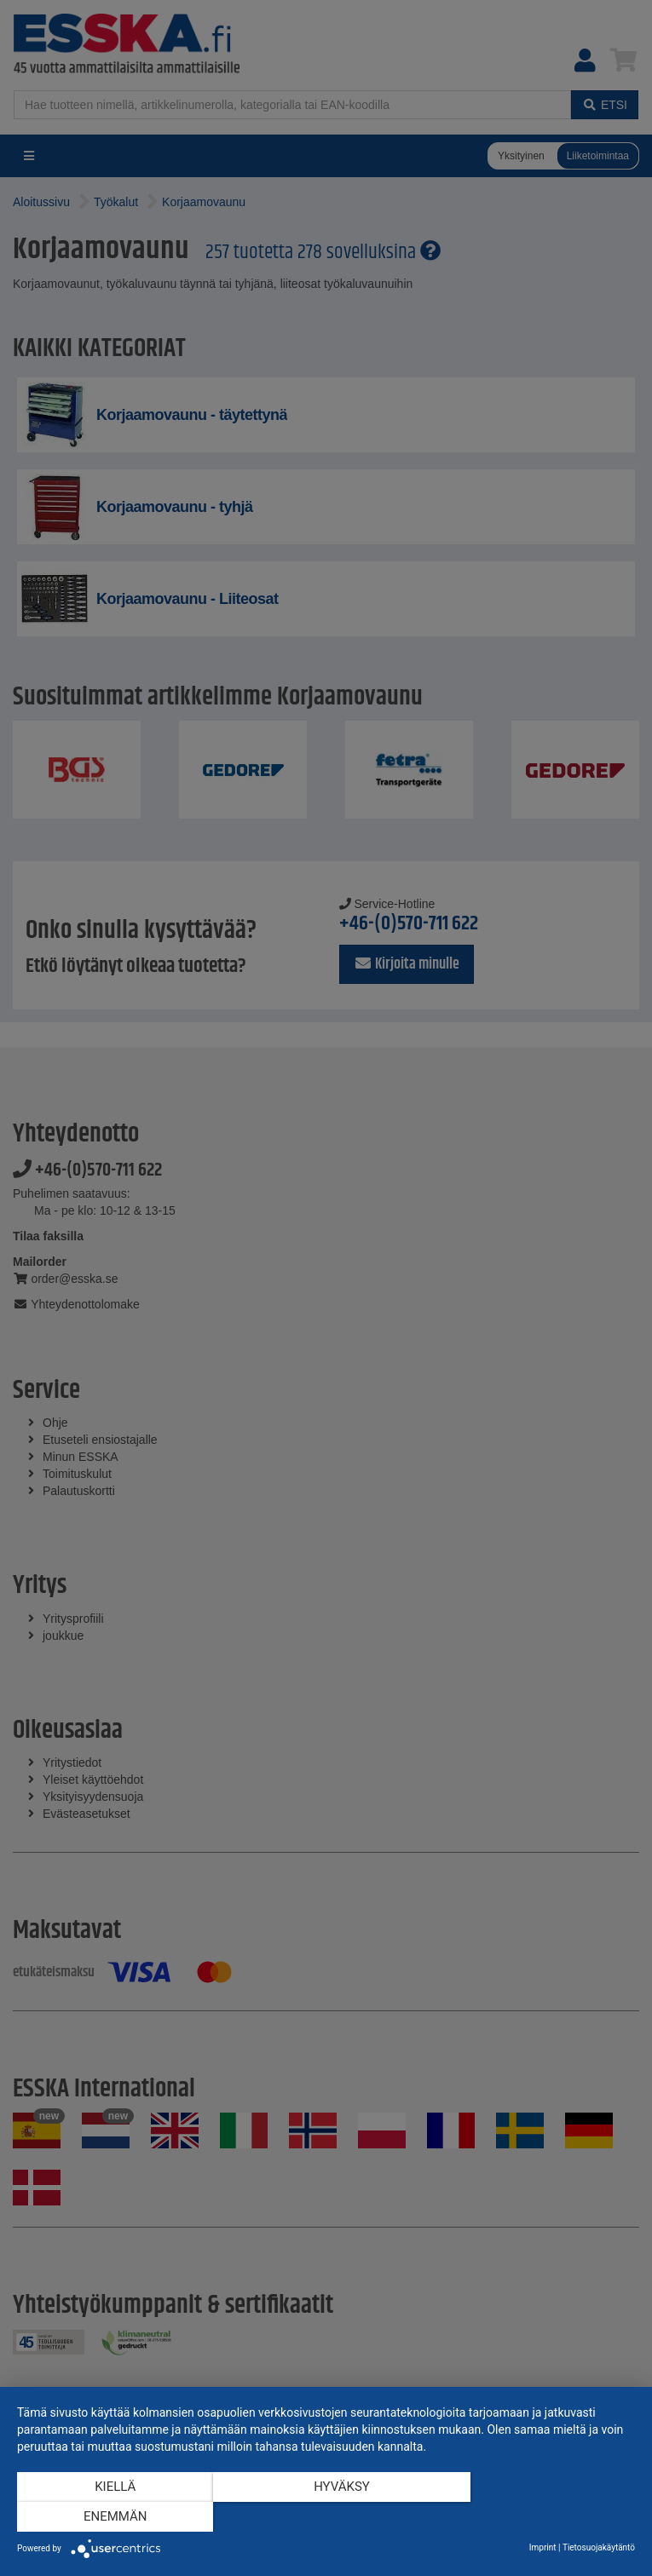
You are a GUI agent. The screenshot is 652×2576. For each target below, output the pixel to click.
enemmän (542, 2517)
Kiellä (109, 2517)
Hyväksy (326, 2517)
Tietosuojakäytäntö (599, 2547)
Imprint (543, 2547)
